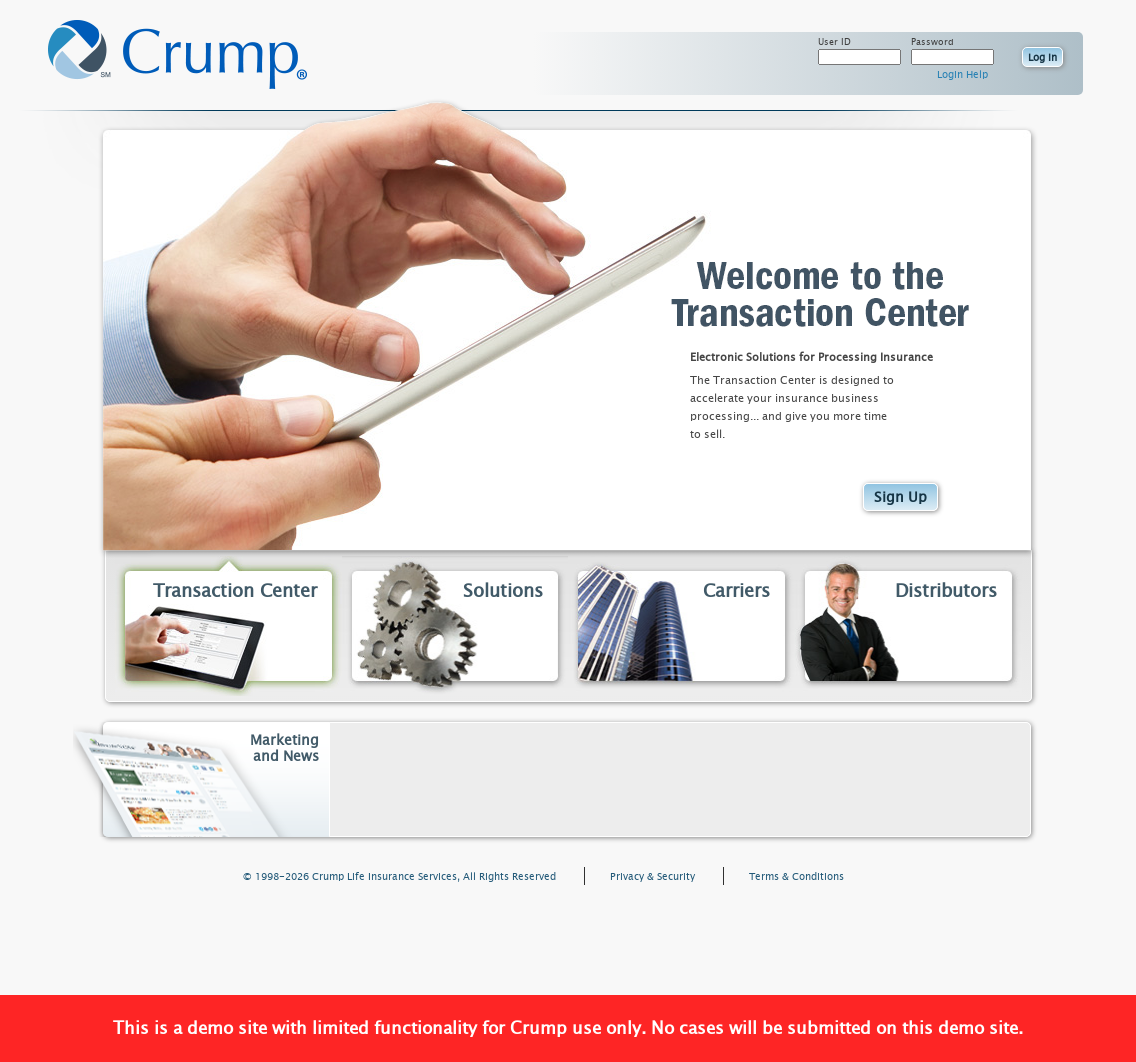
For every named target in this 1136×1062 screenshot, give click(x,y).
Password (932, 42)
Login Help (962, 75)
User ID (834, 42)
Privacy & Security (652, 877)
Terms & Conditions (796, 877)
